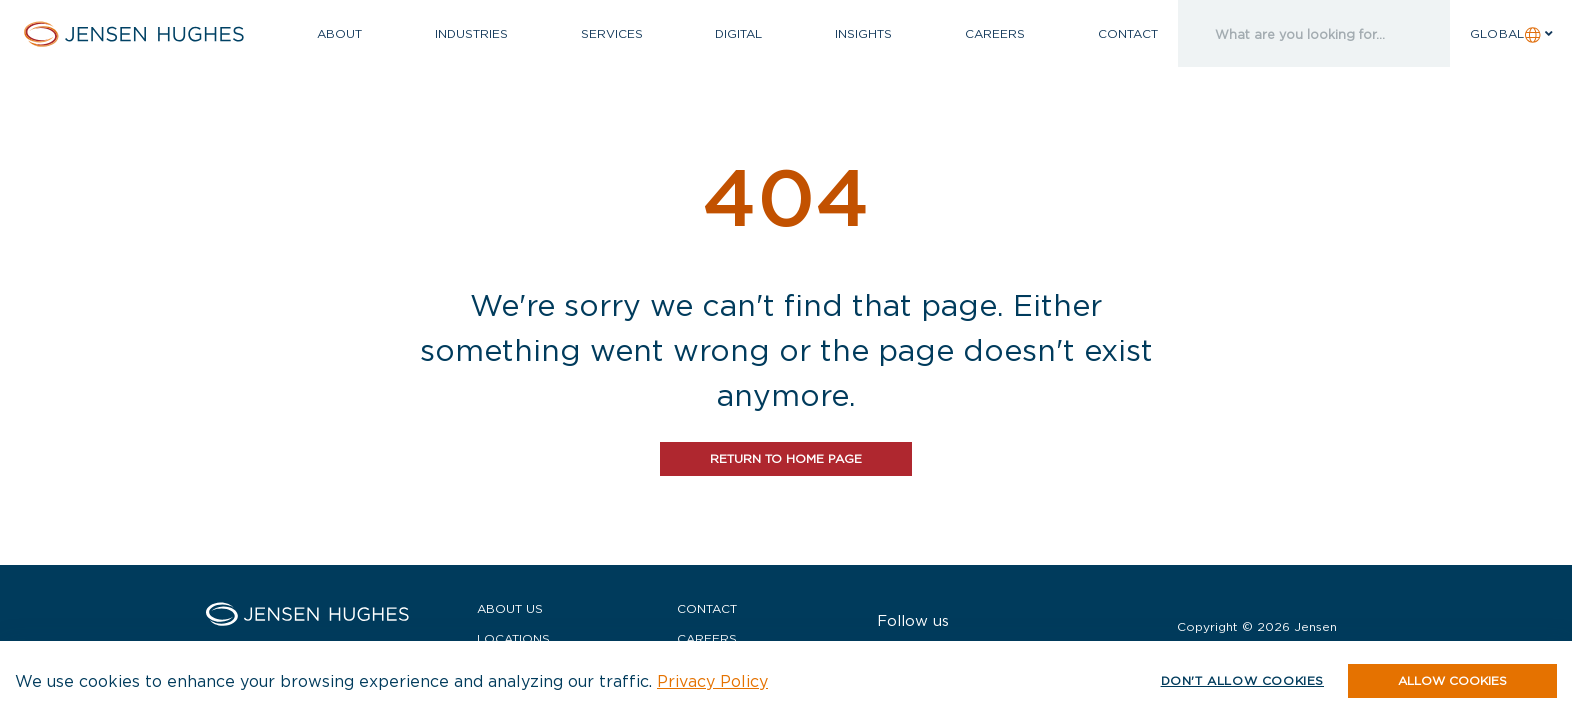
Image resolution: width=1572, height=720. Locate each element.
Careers (995, 33)
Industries (471, 33)
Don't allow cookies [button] (1242, 680)
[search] (1292, 33)
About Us (510, 608)
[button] (1452, 681)
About (339, 33)
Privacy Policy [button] (712, 681)
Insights (863, 33)
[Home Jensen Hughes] (148, 33)
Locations (513, 638)
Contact (1128, 33)
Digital (738, 33)
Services (612, 33)
